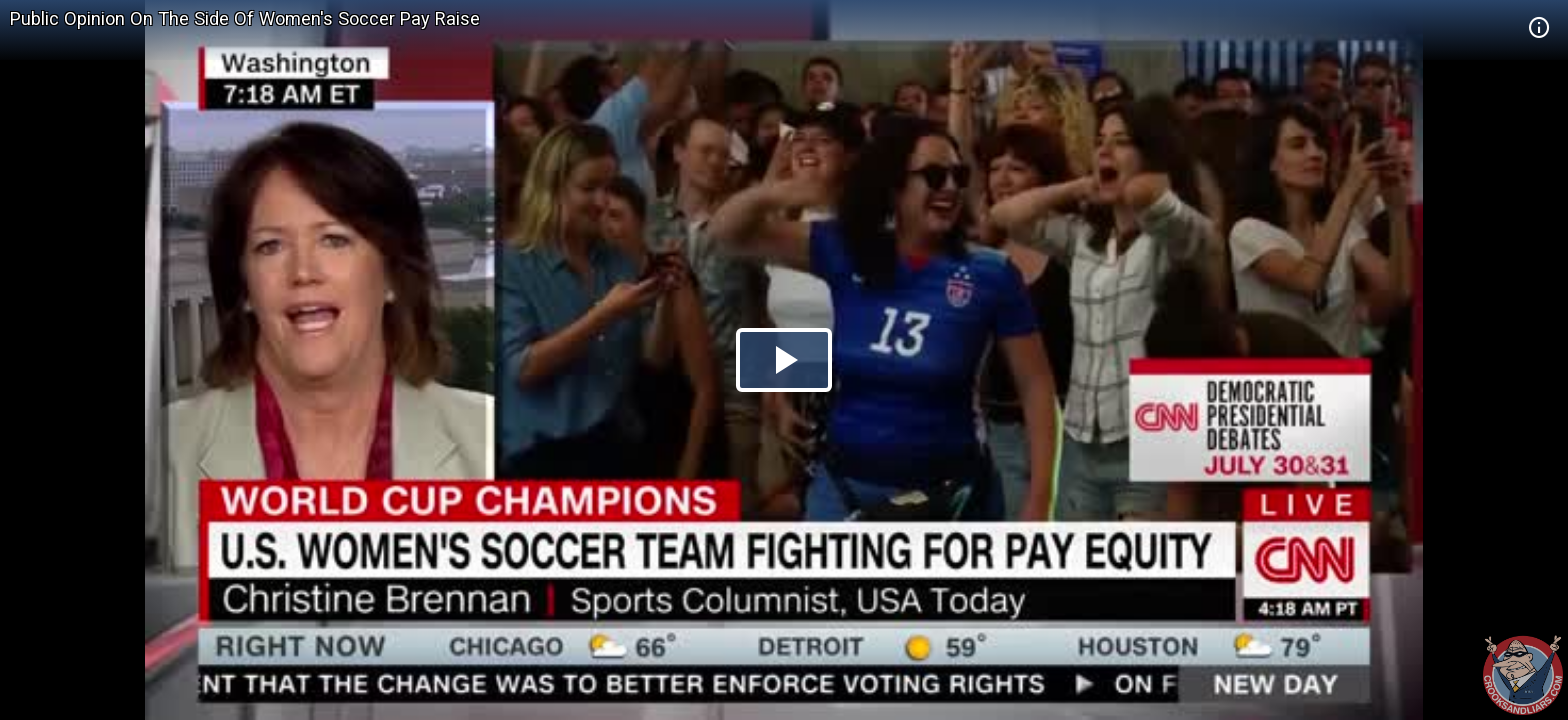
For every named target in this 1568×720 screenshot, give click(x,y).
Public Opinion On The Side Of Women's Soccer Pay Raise (245, 18)
